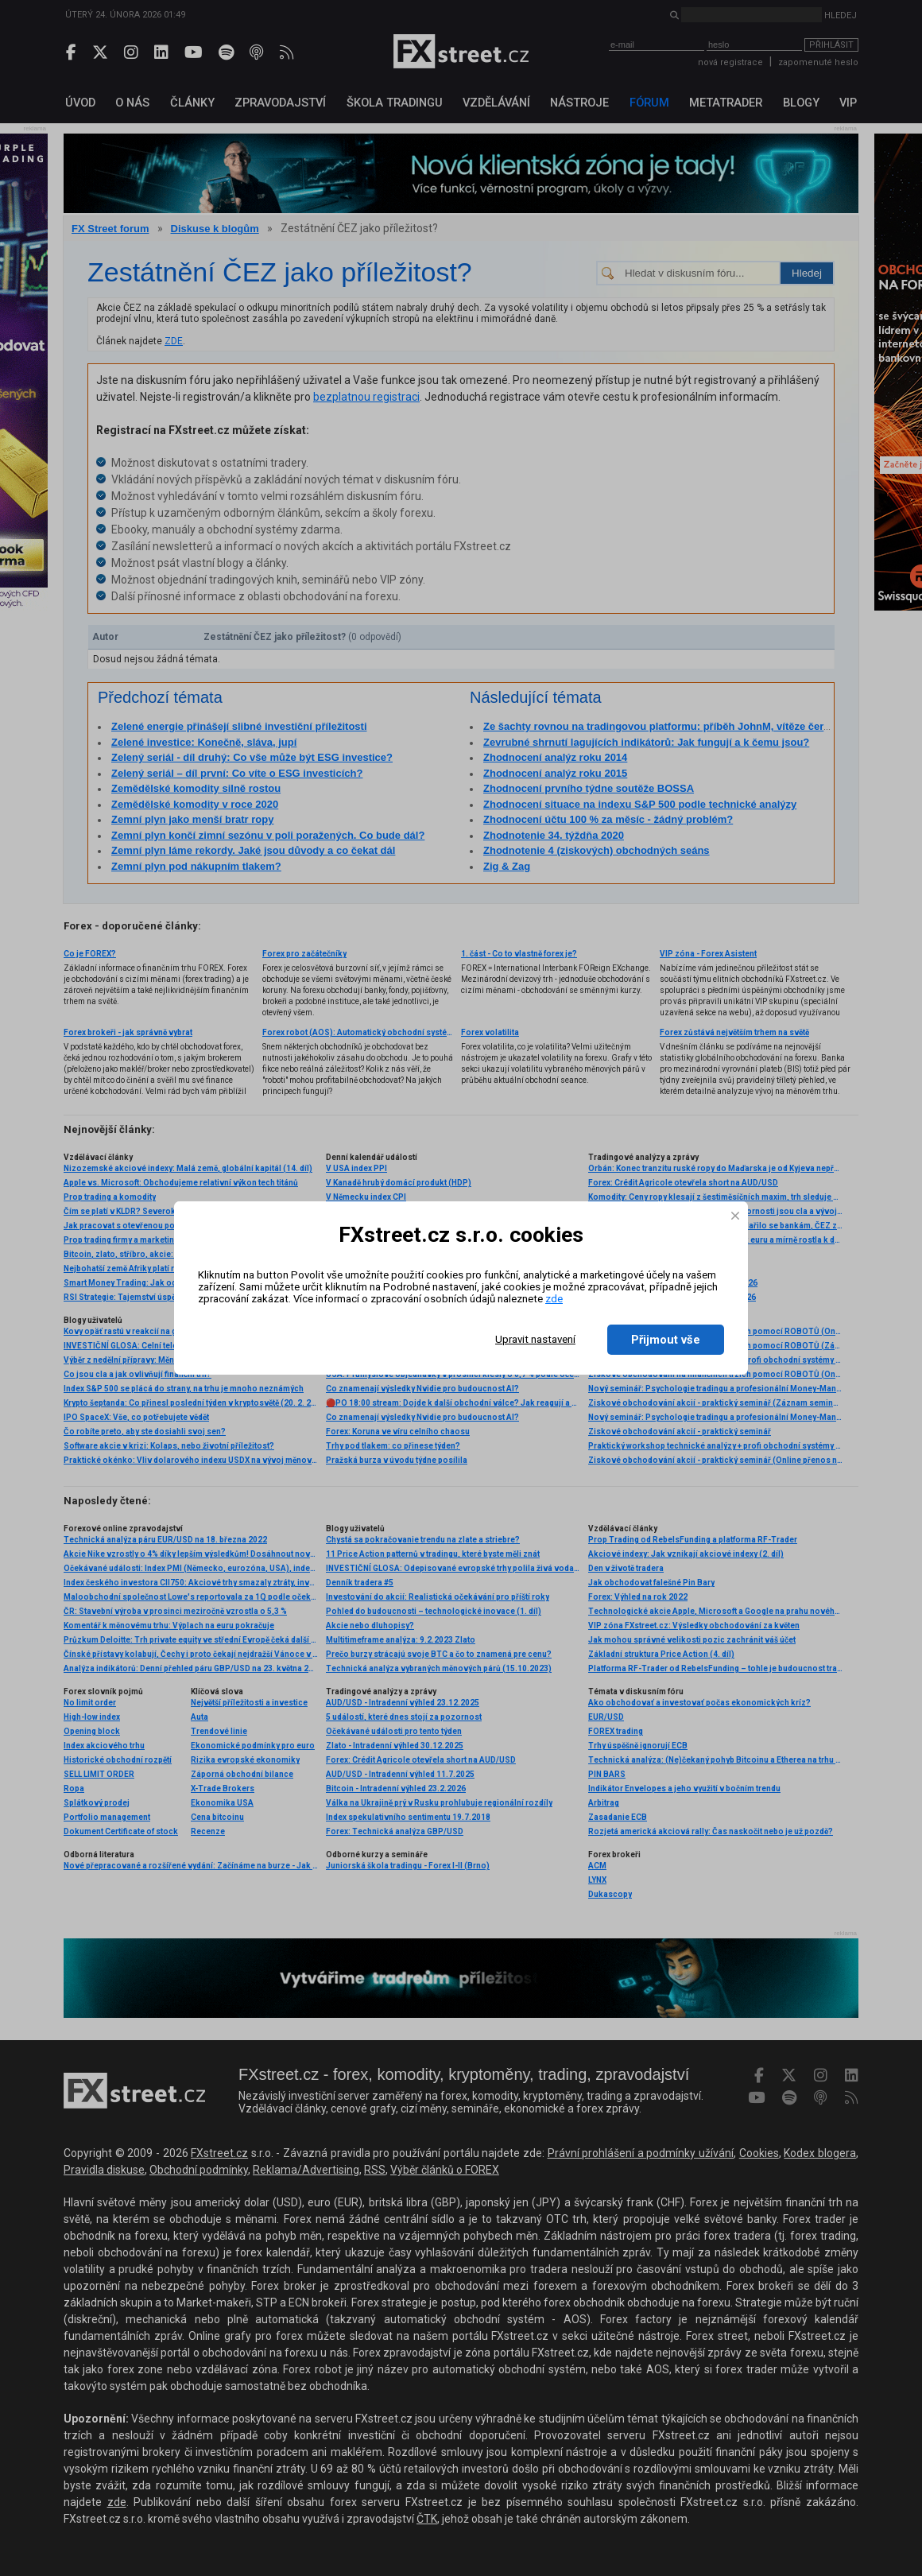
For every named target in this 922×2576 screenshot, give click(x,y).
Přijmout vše (665, 1340)
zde (554, 1299)
